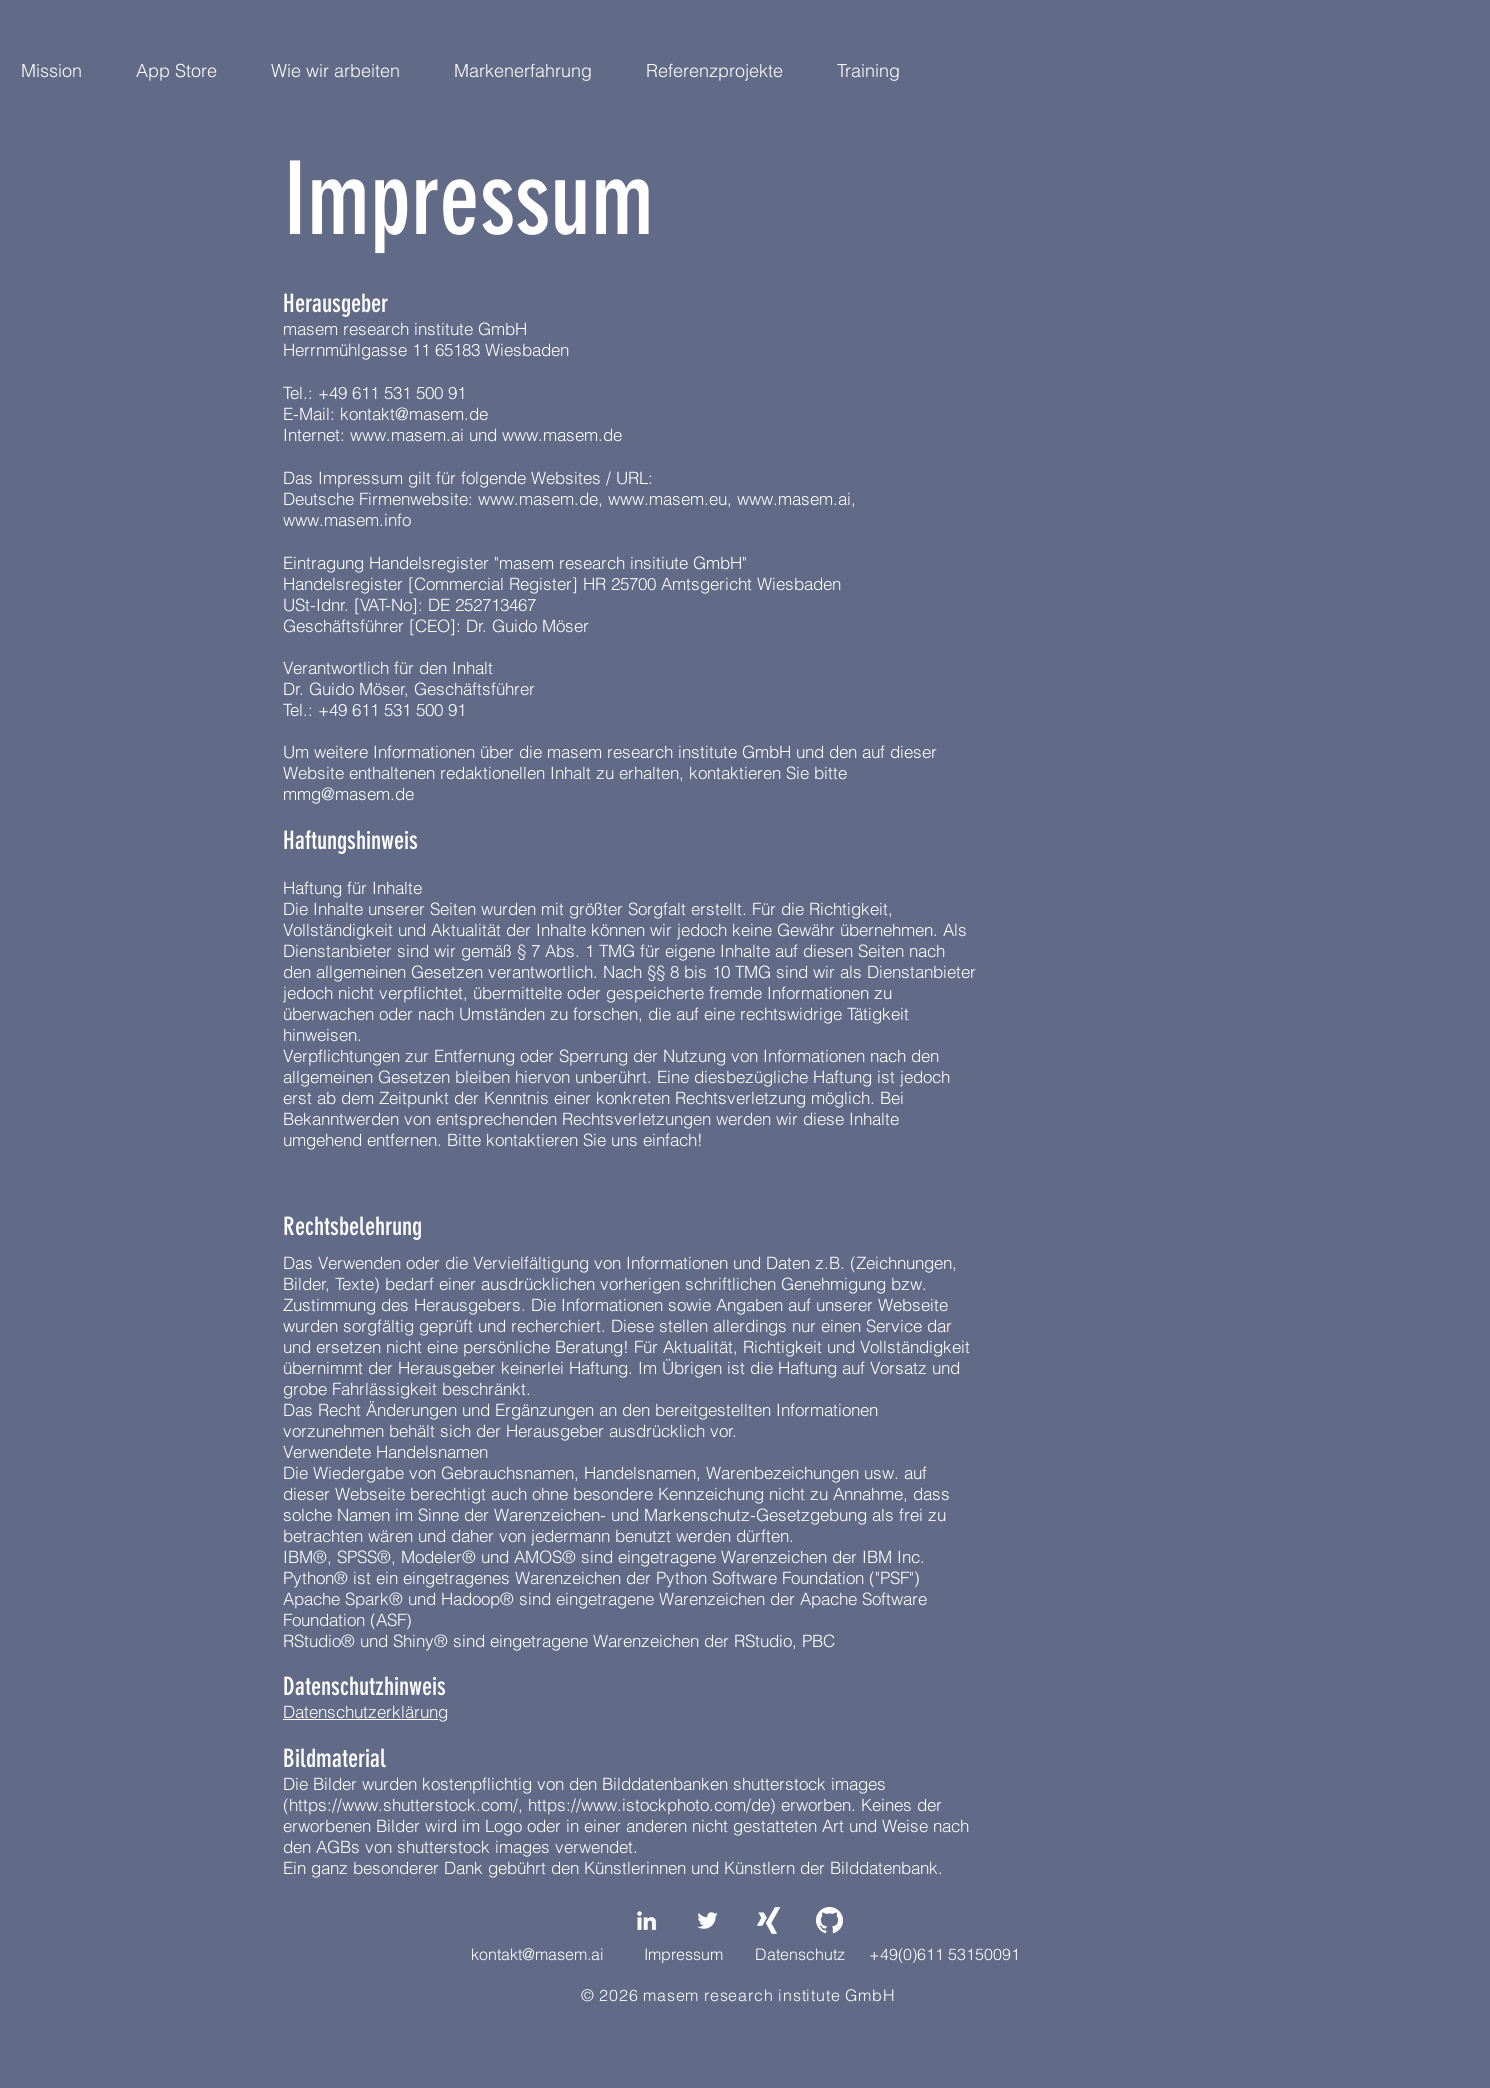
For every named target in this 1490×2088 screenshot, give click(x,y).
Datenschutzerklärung (365, 1711)
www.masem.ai (407, 434)
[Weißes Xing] (768, 1920)
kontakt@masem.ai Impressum (597, 1954)
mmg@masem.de (348, 793)
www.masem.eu (667, 498)
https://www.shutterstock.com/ (403, 1804)
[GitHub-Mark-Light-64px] (829, 1920)
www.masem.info (347, 519)
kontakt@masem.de (414, 413)
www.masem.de (562, 434)
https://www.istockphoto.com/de (649, 1804)
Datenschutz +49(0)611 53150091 (887, 1954)
